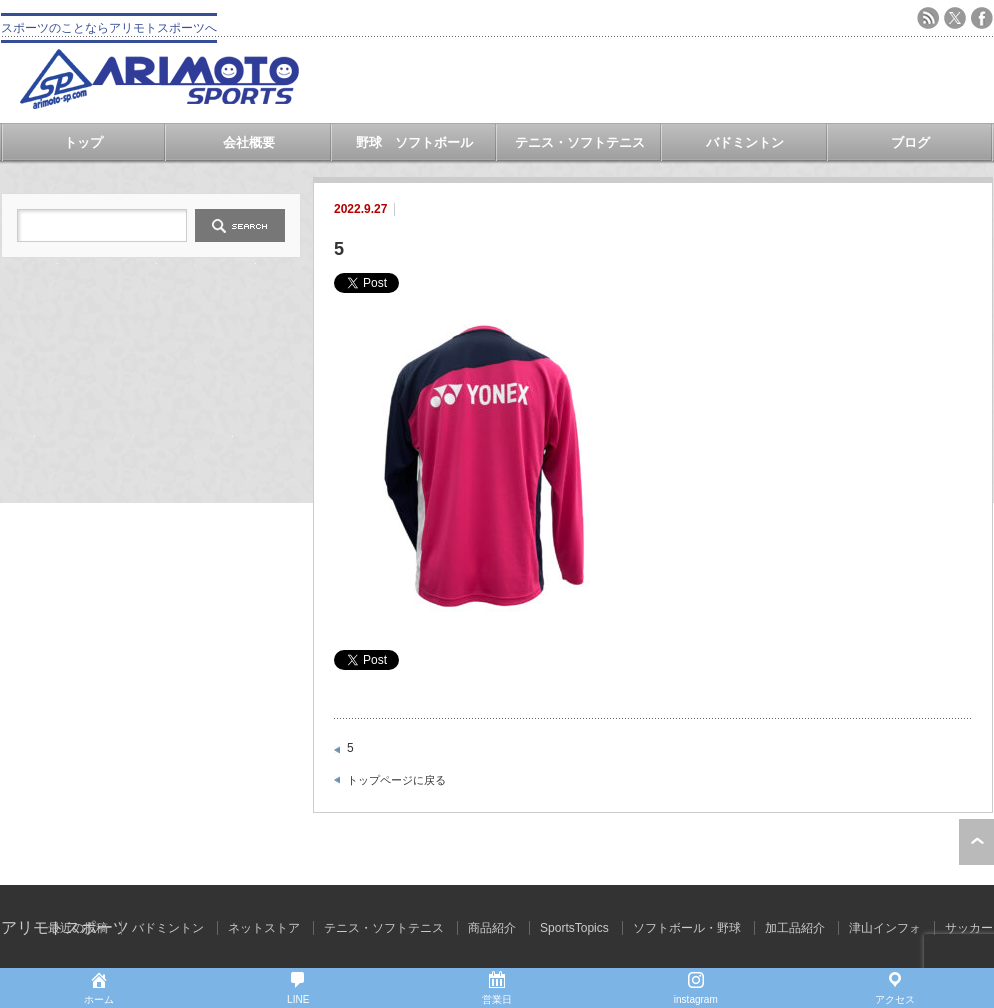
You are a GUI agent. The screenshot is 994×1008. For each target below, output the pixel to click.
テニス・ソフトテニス (580, 142)
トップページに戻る (396, 780)
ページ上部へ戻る (976, 842)
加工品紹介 (795, 928)
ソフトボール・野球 (687, 928)
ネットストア (264, 928)
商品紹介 (492, 928)
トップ (83, 142)
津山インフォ (885, 928)
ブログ (910, 142)
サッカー (969, 928)
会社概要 (249, 142)
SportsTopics (574, 928)
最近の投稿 (78, 928)
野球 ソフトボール (414, 142)
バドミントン (745, 142)
